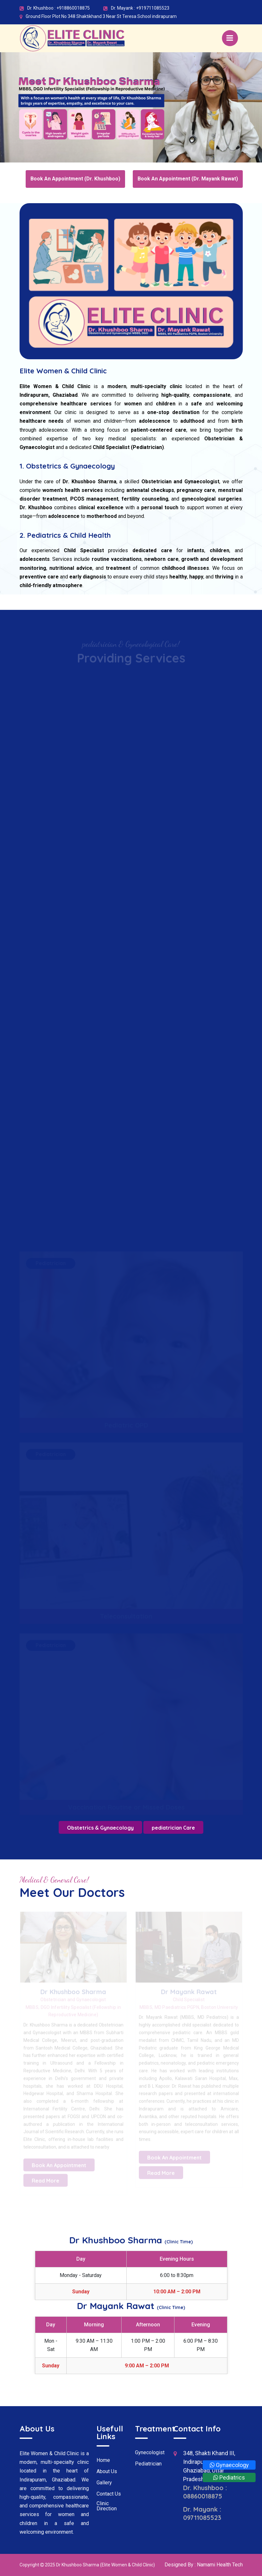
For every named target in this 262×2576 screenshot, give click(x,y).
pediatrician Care (173, 1827)
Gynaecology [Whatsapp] (229, 2465)
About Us (107, 2471)
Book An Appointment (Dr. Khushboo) (75, 179)
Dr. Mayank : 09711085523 (202, 2513)
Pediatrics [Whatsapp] (229, 2477)
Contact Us (109, 2494)
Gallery (104, 2482)
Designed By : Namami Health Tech (204, 2565)
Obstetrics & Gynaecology (100, 1827)
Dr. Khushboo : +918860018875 (58, 8)
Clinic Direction (107, 2506)
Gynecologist (150, 2452)
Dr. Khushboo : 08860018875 (205, 2492)
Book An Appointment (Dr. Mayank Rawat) (188, 179)
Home (103, 2460)
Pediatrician (148, 2463)
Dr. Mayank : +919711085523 (140, 8)
